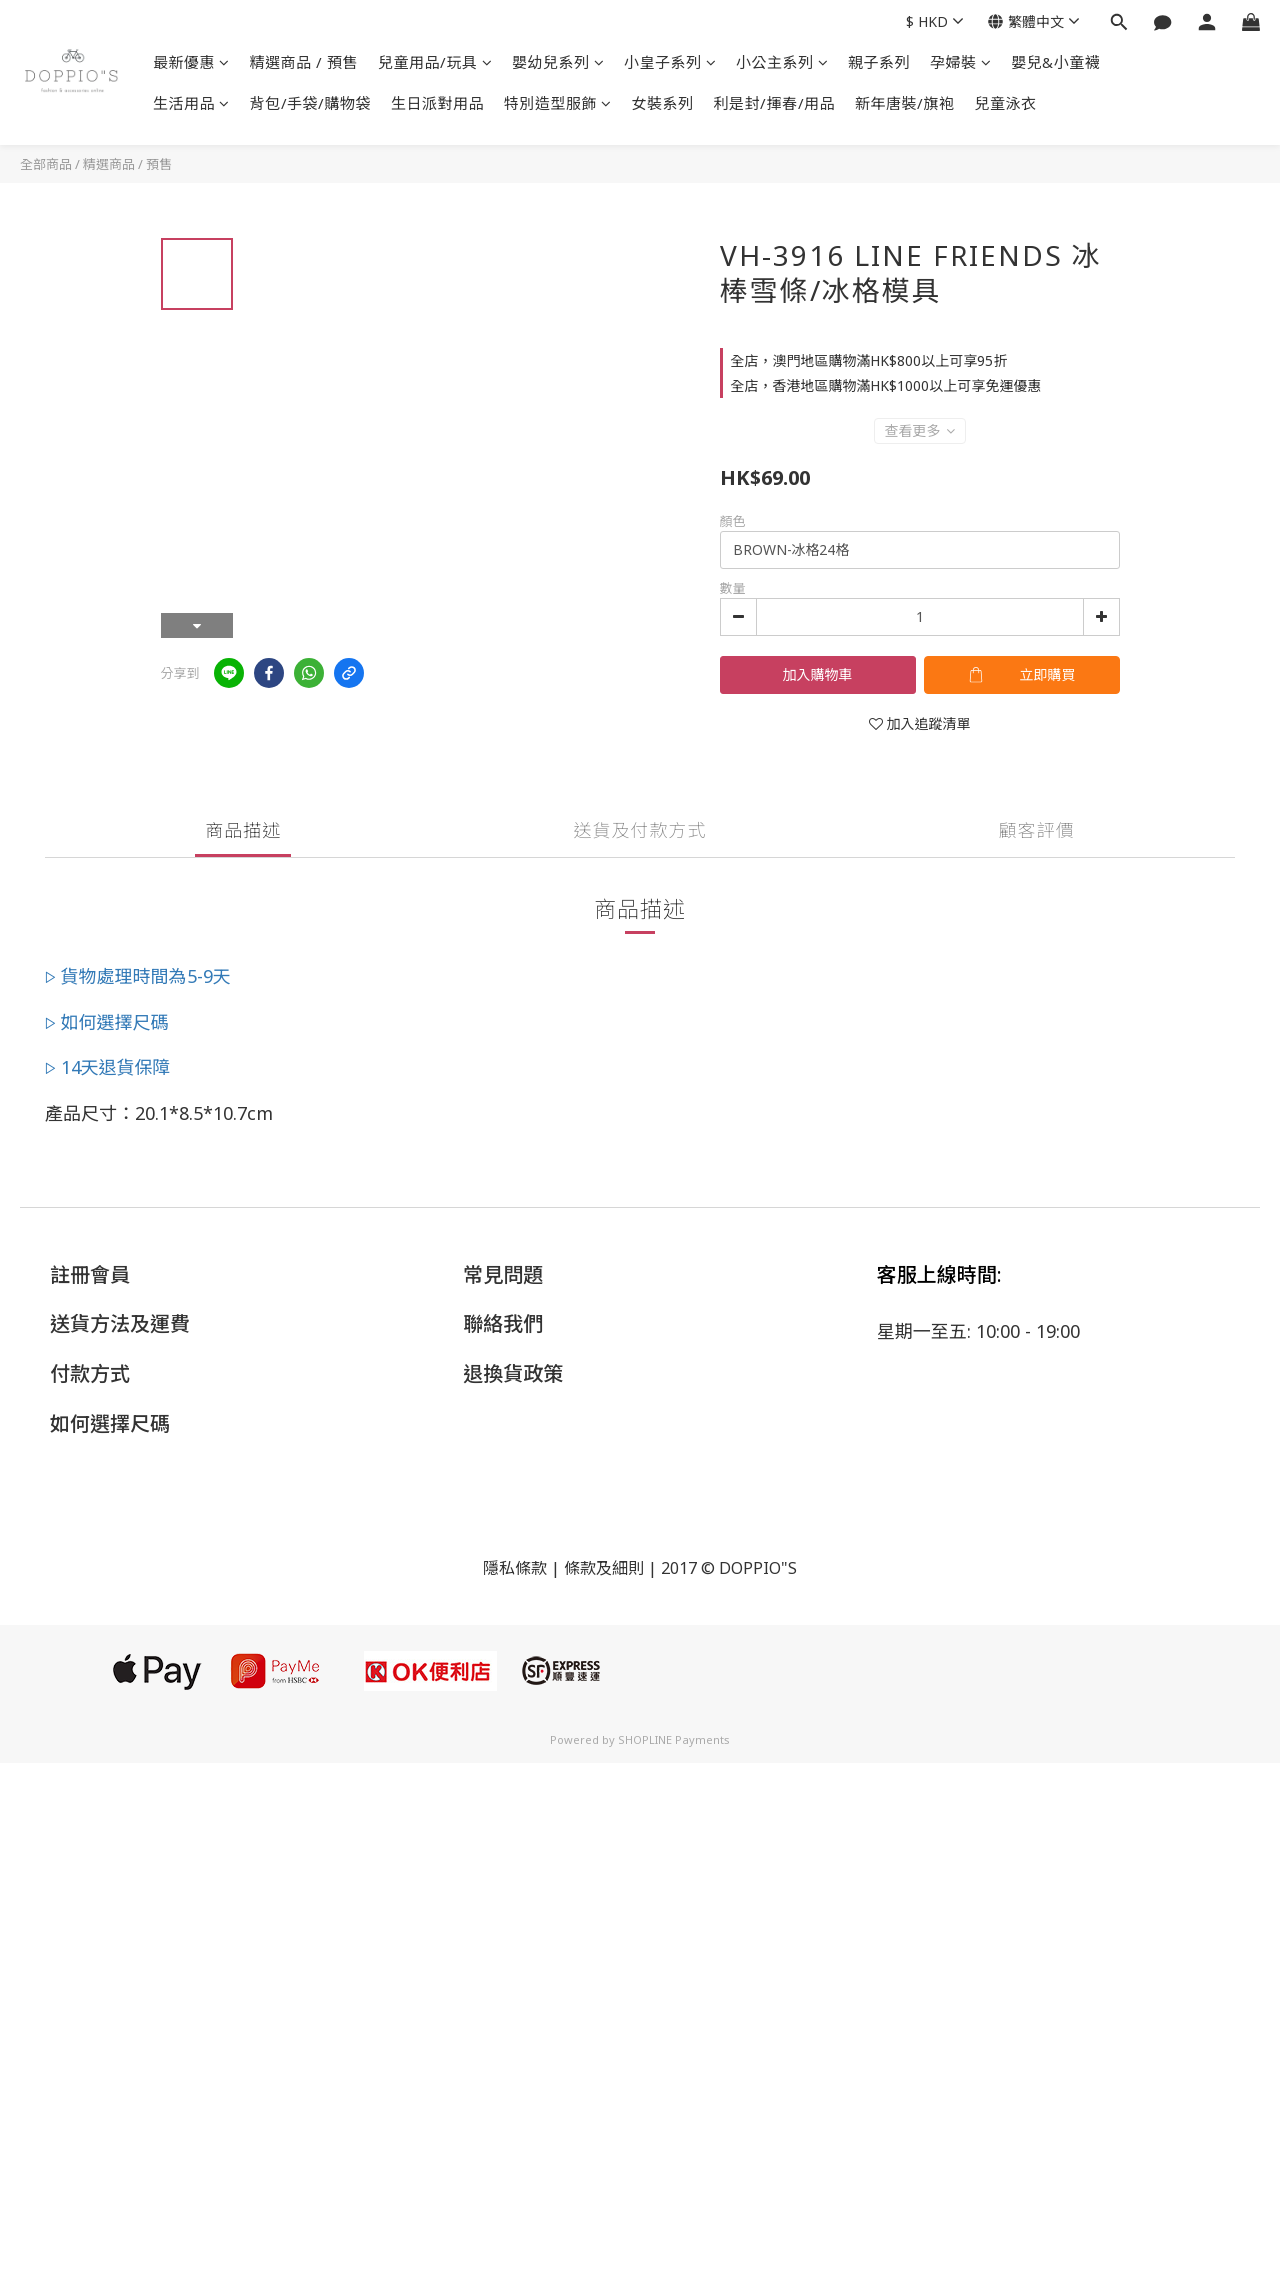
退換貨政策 (513, 1373)
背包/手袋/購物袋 (311, 103)
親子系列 (879, 62)
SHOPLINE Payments (674, 1739)
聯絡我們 (503, 1323)
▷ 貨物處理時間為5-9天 (138, 976)
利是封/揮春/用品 (775, 103)
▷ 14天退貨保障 (108, 1067)
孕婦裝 (960, 62)
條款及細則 (604, 1568)
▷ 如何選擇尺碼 (107, 1022)
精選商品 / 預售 (304, 62)
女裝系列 (663, 103)
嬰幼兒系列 (558, 62)
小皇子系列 (670, 62)
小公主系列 (782, 62)
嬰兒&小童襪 (1055, 62)
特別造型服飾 (558, 103)
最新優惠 (191, 62)
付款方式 (90, 1373)
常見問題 (503, 1274)
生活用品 (191, 103)
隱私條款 (515, 1568)
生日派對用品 (437, 103)
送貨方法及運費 (120, 1323)
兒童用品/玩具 (435, 62)
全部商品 (46, 164)
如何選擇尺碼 (110, 1423)
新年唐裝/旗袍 (905, 103)
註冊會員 (90, 1274)
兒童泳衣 (1006, 103)
